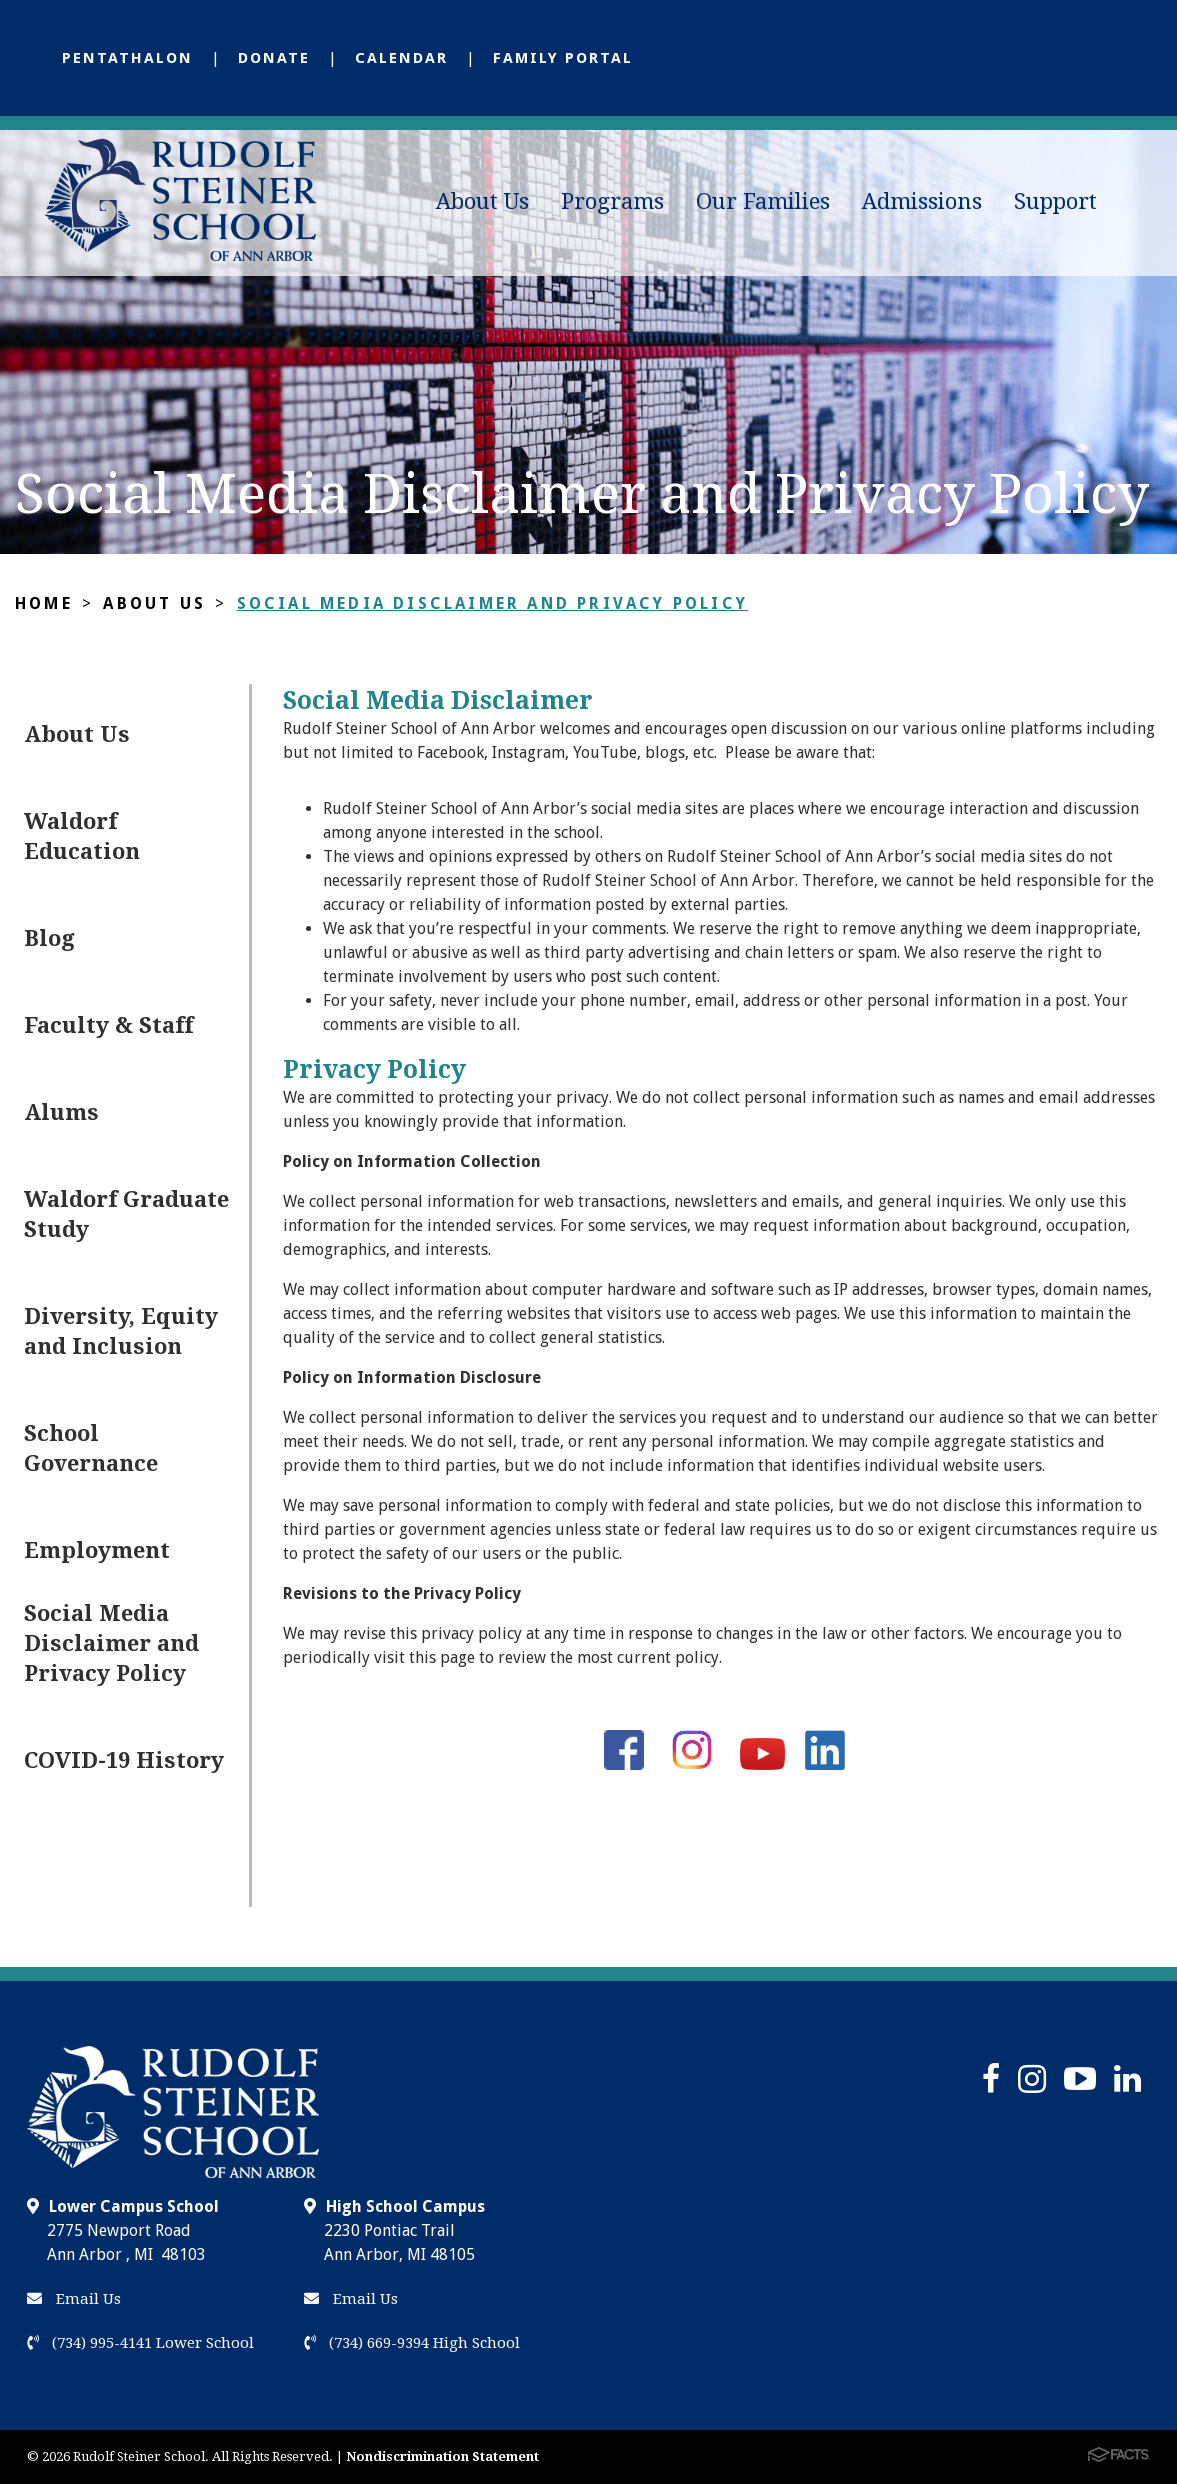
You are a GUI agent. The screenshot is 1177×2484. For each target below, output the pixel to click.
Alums (61, 1112)
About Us (482, 201)
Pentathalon (127, 58)
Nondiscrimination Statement (442, 2456)
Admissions (922, 201)
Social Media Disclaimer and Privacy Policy (492, 603)
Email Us (74, 2299)
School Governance (91, 1448)
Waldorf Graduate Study (126, 1214)
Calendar (401, 58)
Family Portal (563, 58)
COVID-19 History (124, 1760)
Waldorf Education (82, 836)
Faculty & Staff (108, 1025)
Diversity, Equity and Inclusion (121, 1331)
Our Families (763, 201)
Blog (49, 938)
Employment (97, 1550)
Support (1055, 201)
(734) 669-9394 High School (412, 2343)
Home (44, 603)
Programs (612, 201)
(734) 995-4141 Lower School (140, 2343)
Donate (274, 58)
